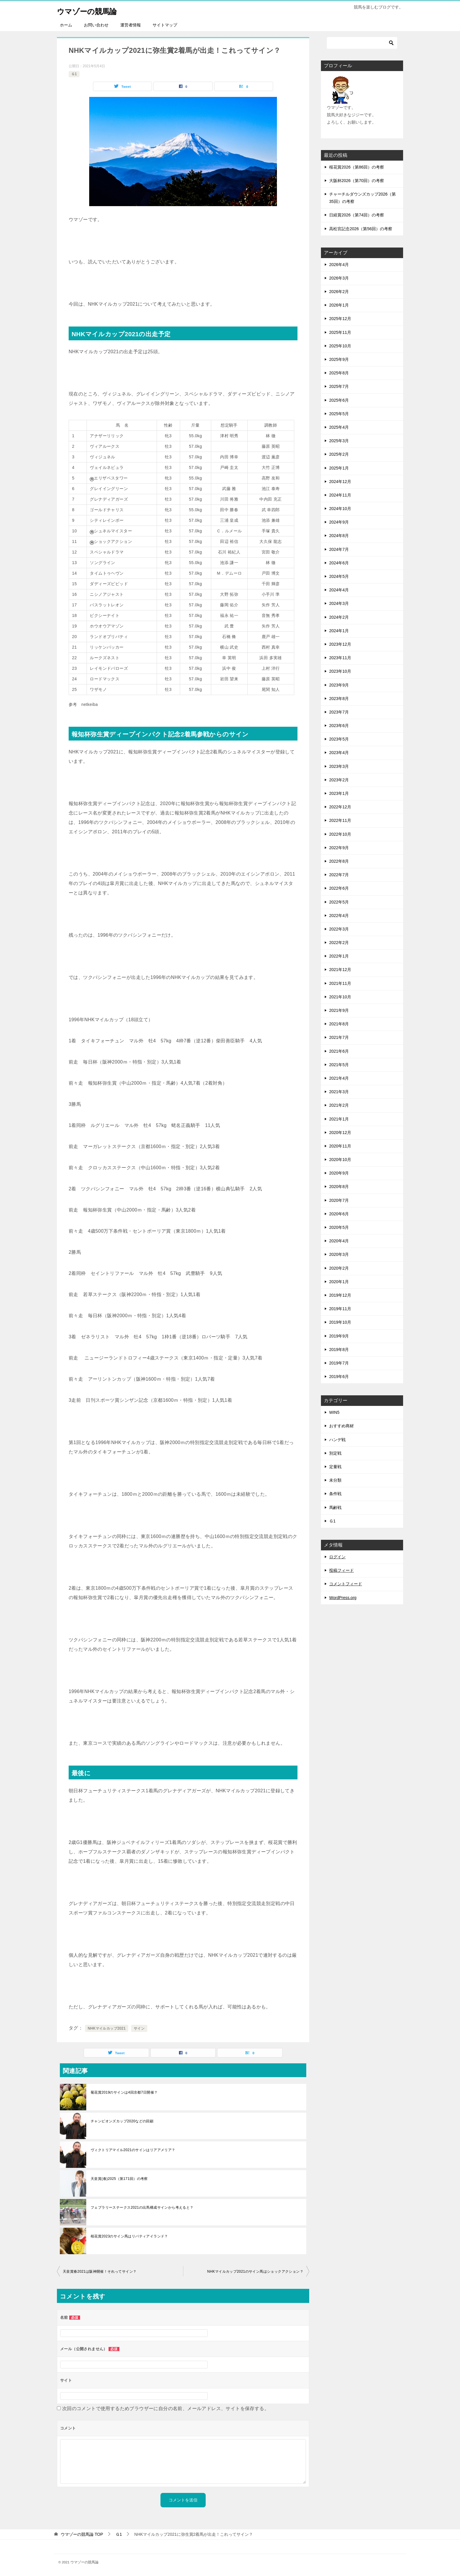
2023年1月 (339, 793)
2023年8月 (339, 698)
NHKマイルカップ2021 (107, 2028)
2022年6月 (339, 888)
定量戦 (335, 1466)
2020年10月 (340, 1159)
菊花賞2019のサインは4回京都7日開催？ (124, 2092)
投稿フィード (341, 1570)
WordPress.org (342, 1597)
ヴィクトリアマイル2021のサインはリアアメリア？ (133, 2150)
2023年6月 (339, 725)
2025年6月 (339, 400)
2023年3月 (339, 766)
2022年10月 (340, 834)
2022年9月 (339, 847)
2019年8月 (339, 1349)
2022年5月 (339, 902)
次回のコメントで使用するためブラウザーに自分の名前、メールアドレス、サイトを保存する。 (165, 2408)
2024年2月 (339, 617)
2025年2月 (339, 454)
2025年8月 (339, 373)
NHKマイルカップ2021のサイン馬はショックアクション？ (255, 2271)
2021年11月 (340, 983)
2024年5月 (339, 576)
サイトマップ (165, 25)
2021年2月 (339, 1105)
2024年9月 (339, 522)
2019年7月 (339, 1363)
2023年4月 (339, 752)
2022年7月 (339, 874)
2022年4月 (339, 915)
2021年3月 (339, 1091)
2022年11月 (340, 820)
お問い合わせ (96, 25)
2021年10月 (340, 997)
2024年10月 (340, 508)
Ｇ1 (74, 74)
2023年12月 (340, 644)
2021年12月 (340, 969)
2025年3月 (339, 440)
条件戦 (335, 1493)
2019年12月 (340, 1295)
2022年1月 (339, 956)
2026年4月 (339, 264)
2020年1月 (339, 1281)
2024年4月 (339, 590)
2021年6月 (339, 1051)
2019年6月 (339, 1376)
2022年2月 (339, 942)
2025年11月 (340, 332)
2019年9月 (339, 1336)
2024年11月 (340, 495)
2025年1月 (339, 468)
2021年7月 (339, 1037)
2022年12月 (340, 807)
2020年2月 (339, 1268)
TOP (82, 2534)
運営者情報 (130, 25)
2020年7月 (339, 1200)
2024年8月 (339, 535)
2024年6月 (339, 563)
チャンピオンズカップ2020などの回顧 (122, 2121)
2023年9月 (339, 685)
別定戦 (335, 1453)
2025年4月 (339, 427)
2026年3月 (339, 278)
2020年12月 (340, 1132)
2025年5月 (339, 413)
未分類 (335, 1480)
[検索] (362, 43)
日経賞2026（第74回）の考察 (356, 215)
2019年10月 (340, 1322)
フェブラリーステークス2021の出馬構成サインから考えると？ (142, 2207)
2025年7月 (339, 386)
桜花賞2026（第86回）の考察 (356, 167)
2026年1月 (339, 305)
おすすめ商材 (341, 1426)
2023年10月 (340, 671)
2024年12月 (340, 481)
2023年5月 (339, 739)
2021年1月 (339, 1119)
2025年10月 (340, 346)
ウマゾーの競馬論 (92, 10)
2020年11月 (340, 1146)
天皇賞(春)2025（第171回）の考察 (119, 2179)
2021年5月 (339, 1064)
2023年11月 (340, 657)
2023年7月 (339, 712)
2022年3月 (339, 929)
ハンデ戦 (337, 1439)
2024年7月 (339, 549)
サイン (139, 2028)
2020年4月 (339, 1241)
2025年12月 (340, 318)
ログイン (337, 1556)
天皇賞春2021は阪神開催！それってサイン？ (100, 2271)
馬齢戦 (335, 1507)
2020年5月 (339, 1227)
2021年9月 (339, 1010)
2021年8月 (339, 1024)
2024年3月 (339, 603)
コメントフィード (345, 1583)
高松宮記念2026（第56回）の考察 (360, 228)
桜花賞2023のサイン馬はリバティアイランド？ (129, 2236)
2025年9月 (339, 359)
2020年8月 (339, 1186)
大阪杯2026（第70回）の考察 (356, 180)
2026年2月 (339, 291)
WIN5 (334, 1412)
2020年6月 (339, 1214)
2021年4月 (339, 1078)
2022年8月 (339, 861)
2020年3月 (339, 1254)
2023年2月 (339, 780)
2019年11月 (340, 1308)
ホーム (66, 25)
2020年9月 (339, 1173)
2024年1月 (339, 630)
